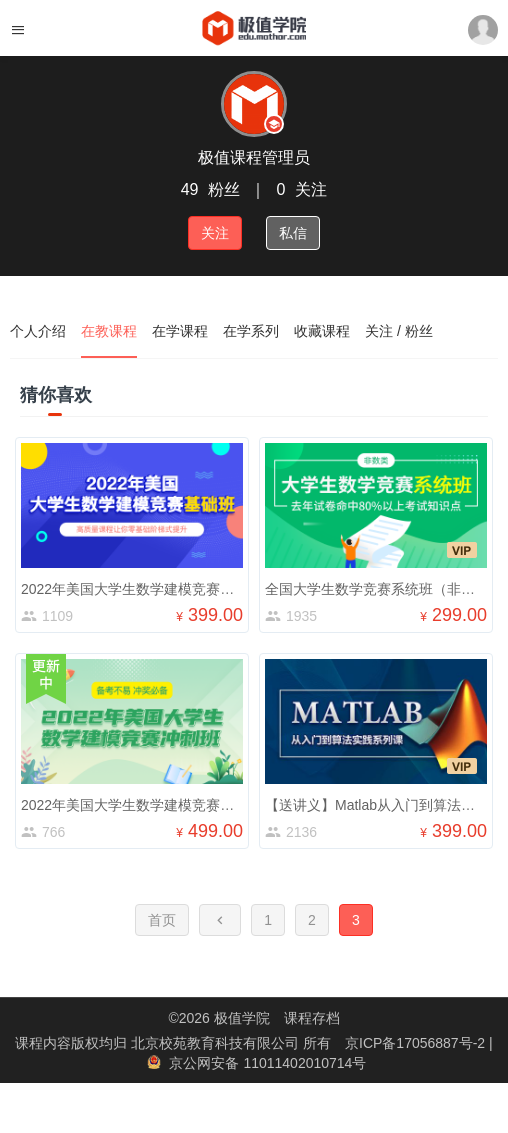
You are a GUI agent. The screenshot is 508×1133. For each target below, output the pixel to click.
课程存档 (312, 1018)
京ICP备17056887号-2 (417, 1043)
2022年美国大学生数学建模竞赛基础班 (141, 589)
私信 (293, 233)
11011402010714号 (304, 1063)
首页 (162, 920)
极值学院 (242, 1018)
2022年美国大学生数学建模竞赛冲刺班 (141, 805)
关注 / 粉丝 (399, 331)
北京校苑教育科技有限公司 (217, 1043)
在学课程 (180, 331)
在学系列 (251, 331)
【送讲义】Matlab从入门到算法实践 (377, 805)
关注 (215, 233)
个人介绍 (38, 331)
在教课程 (109, 331)
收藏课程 (322, 331)
